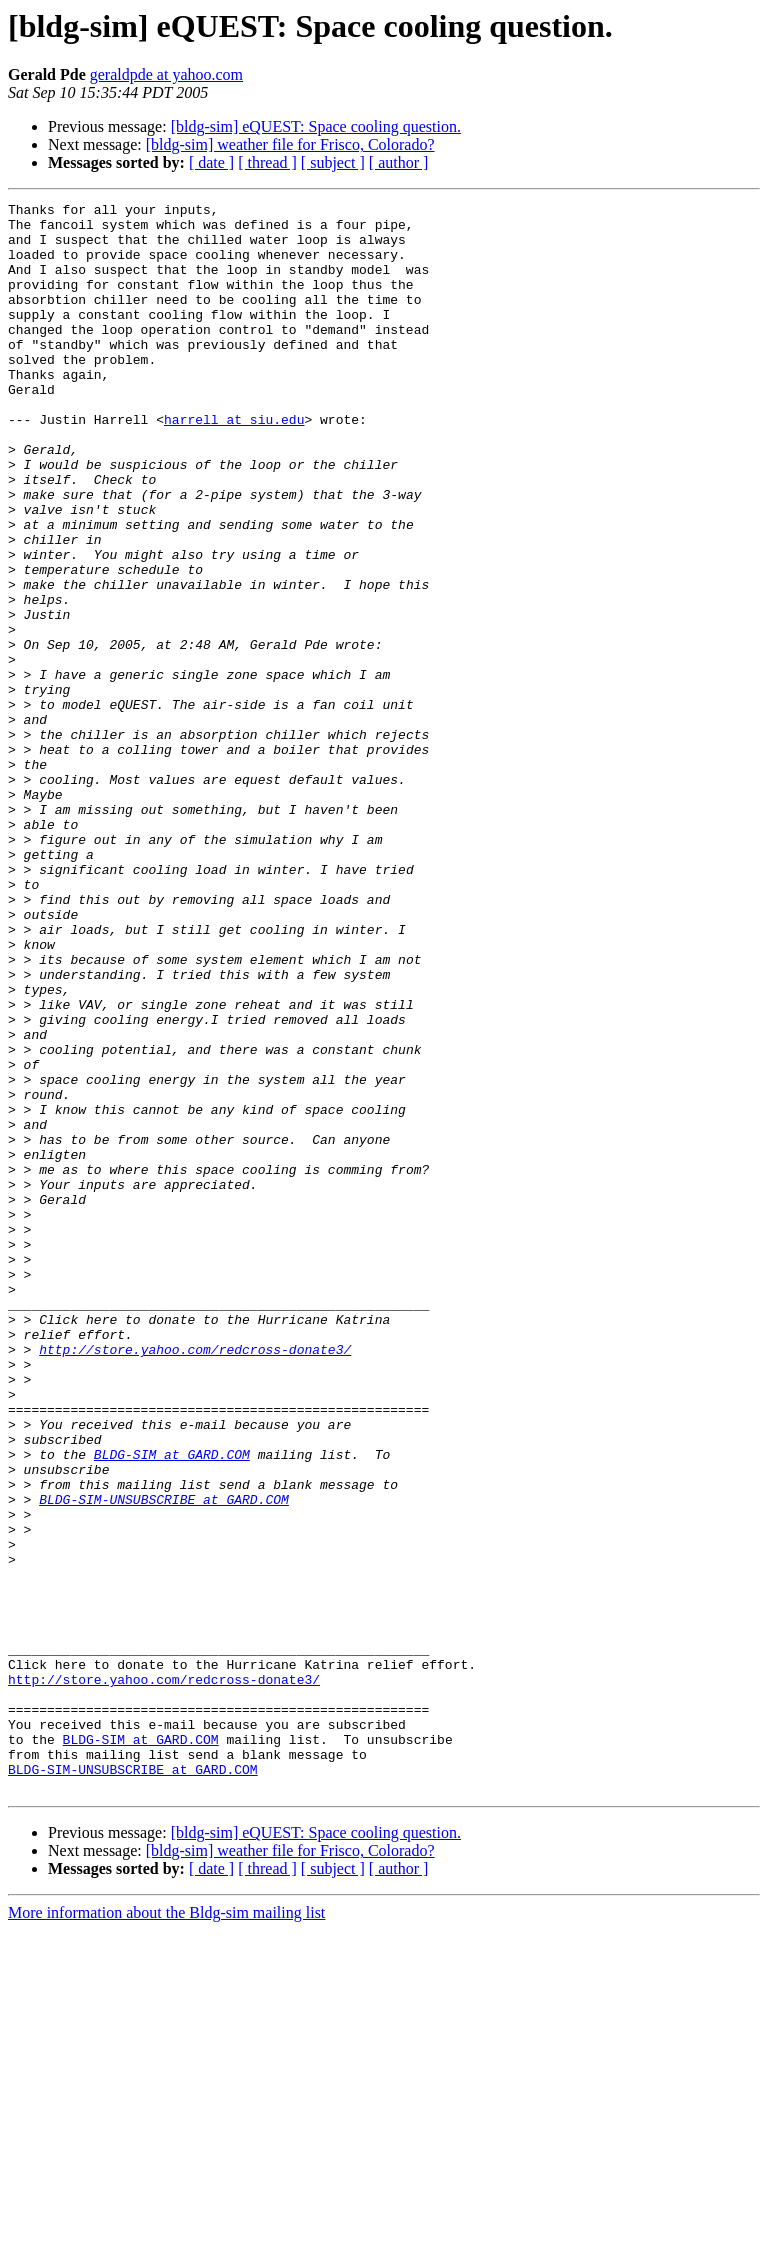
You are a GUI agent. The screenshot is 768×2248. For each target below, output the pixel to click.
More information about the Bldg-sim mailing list (166, 2230)
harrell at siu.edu (234, 464)
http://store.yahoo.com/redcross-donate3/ (195, 1580)
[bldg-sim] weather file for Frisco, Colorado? (290, 144)
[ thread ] (267, 162)
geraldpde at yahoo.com (166, 74)
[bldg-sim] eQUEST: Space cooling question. (316, 126)
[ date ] (211, 162)
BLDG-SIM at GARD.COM (172, 1706)
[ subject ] (333, 162)
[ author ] (399, 162)
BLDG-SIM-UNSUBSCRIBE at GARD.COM (164, 1760)
